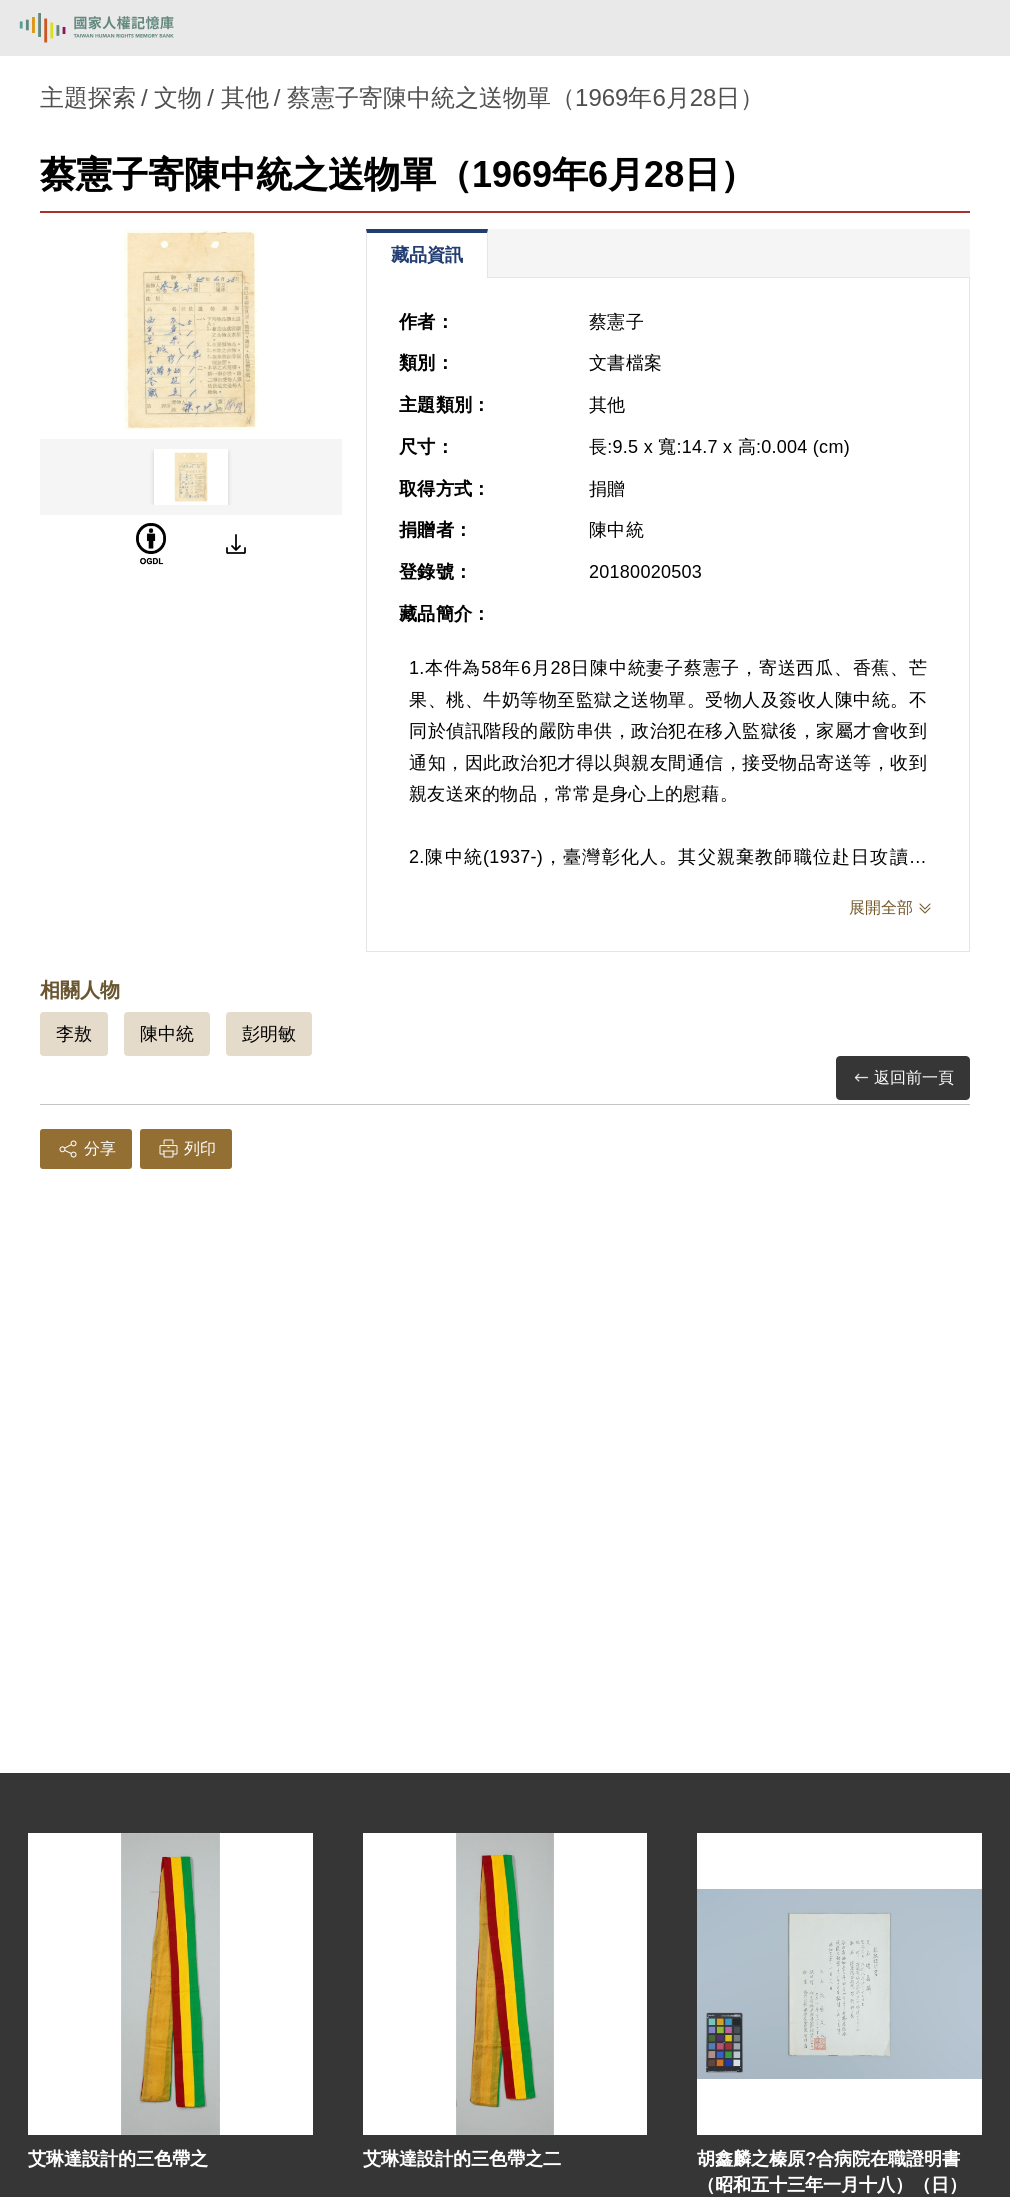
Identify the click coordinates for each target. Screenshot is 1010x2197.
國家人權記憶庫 (117, 28)
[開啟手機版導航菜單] (972, 28)
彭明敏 (269, 1034)
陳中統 (167, 1034)
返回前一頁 (903, 1078)
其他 (245, 97)
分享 (86, 1149)
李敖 (74, 1034)
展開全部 (881, 907)
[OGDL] (151, 544)
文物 (178, 97)
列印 (186, 1149)
